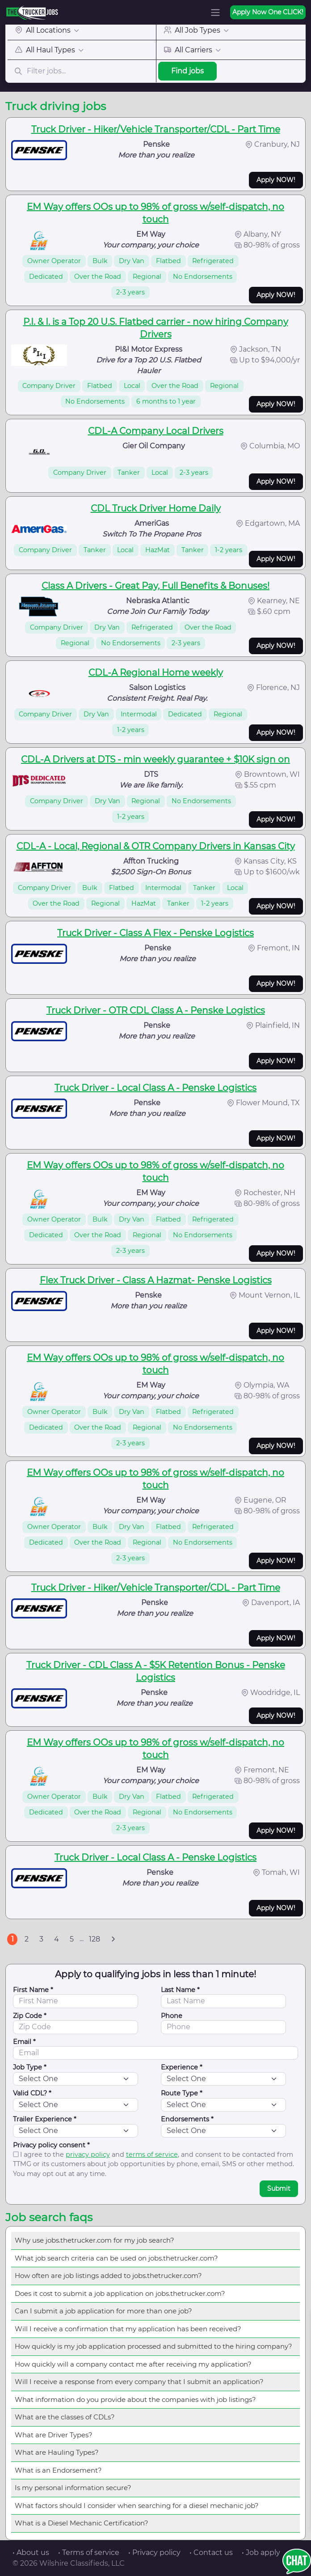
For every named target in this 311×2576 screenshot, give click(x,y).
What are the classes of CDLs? (65, 2417)
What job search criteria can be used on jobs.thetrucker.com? (116, 2258)
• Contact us (211, 2552)
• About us (31, 2552)
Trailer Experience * (44, 2119)
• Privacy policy (154, 2552)
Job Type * (29, 2067)
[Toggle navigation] (215, 12)
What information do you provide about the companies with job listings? (135, 2399)
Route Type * (181, 2093)
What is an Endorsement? (58, 2470)
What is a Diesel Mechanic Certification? (81, 2523)
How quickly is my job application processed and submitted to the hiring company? (153, 2346)
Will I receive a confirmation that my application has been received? (128, 2329)
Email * (24, 2042)
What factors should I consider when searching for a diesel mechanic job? (137, 2505)
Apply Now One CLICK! (267, 12)
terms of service (152, 2154)
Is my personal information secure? (73, 2487)
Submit (278, 2188)
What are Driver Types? (53, 2435)
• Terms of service (88, 2552)
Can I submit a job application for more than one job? (103, 2311)
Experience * (181, 2067)
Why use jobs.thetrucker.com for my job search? (94, 2240)
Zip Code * (29, 2016)
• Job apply (261, 2552)
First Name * (33, 1990)
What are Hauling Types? (57, 2452)
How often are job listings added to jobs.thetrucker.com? (108, 2275)
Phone (171, 2016)
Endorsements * (187, 2119)
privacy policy (88, 2154)
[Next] (113, 1939)
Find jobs (187, 71)
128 (94, 1939)
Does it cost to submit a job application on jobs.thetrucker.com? (120, 2293)
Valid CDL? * (32, 2093)
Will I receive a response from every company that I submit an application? (139, 2381)
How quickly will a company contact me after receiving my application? (133, 2364)
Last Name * (180, 1990)
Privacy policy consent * (51, 2145)
